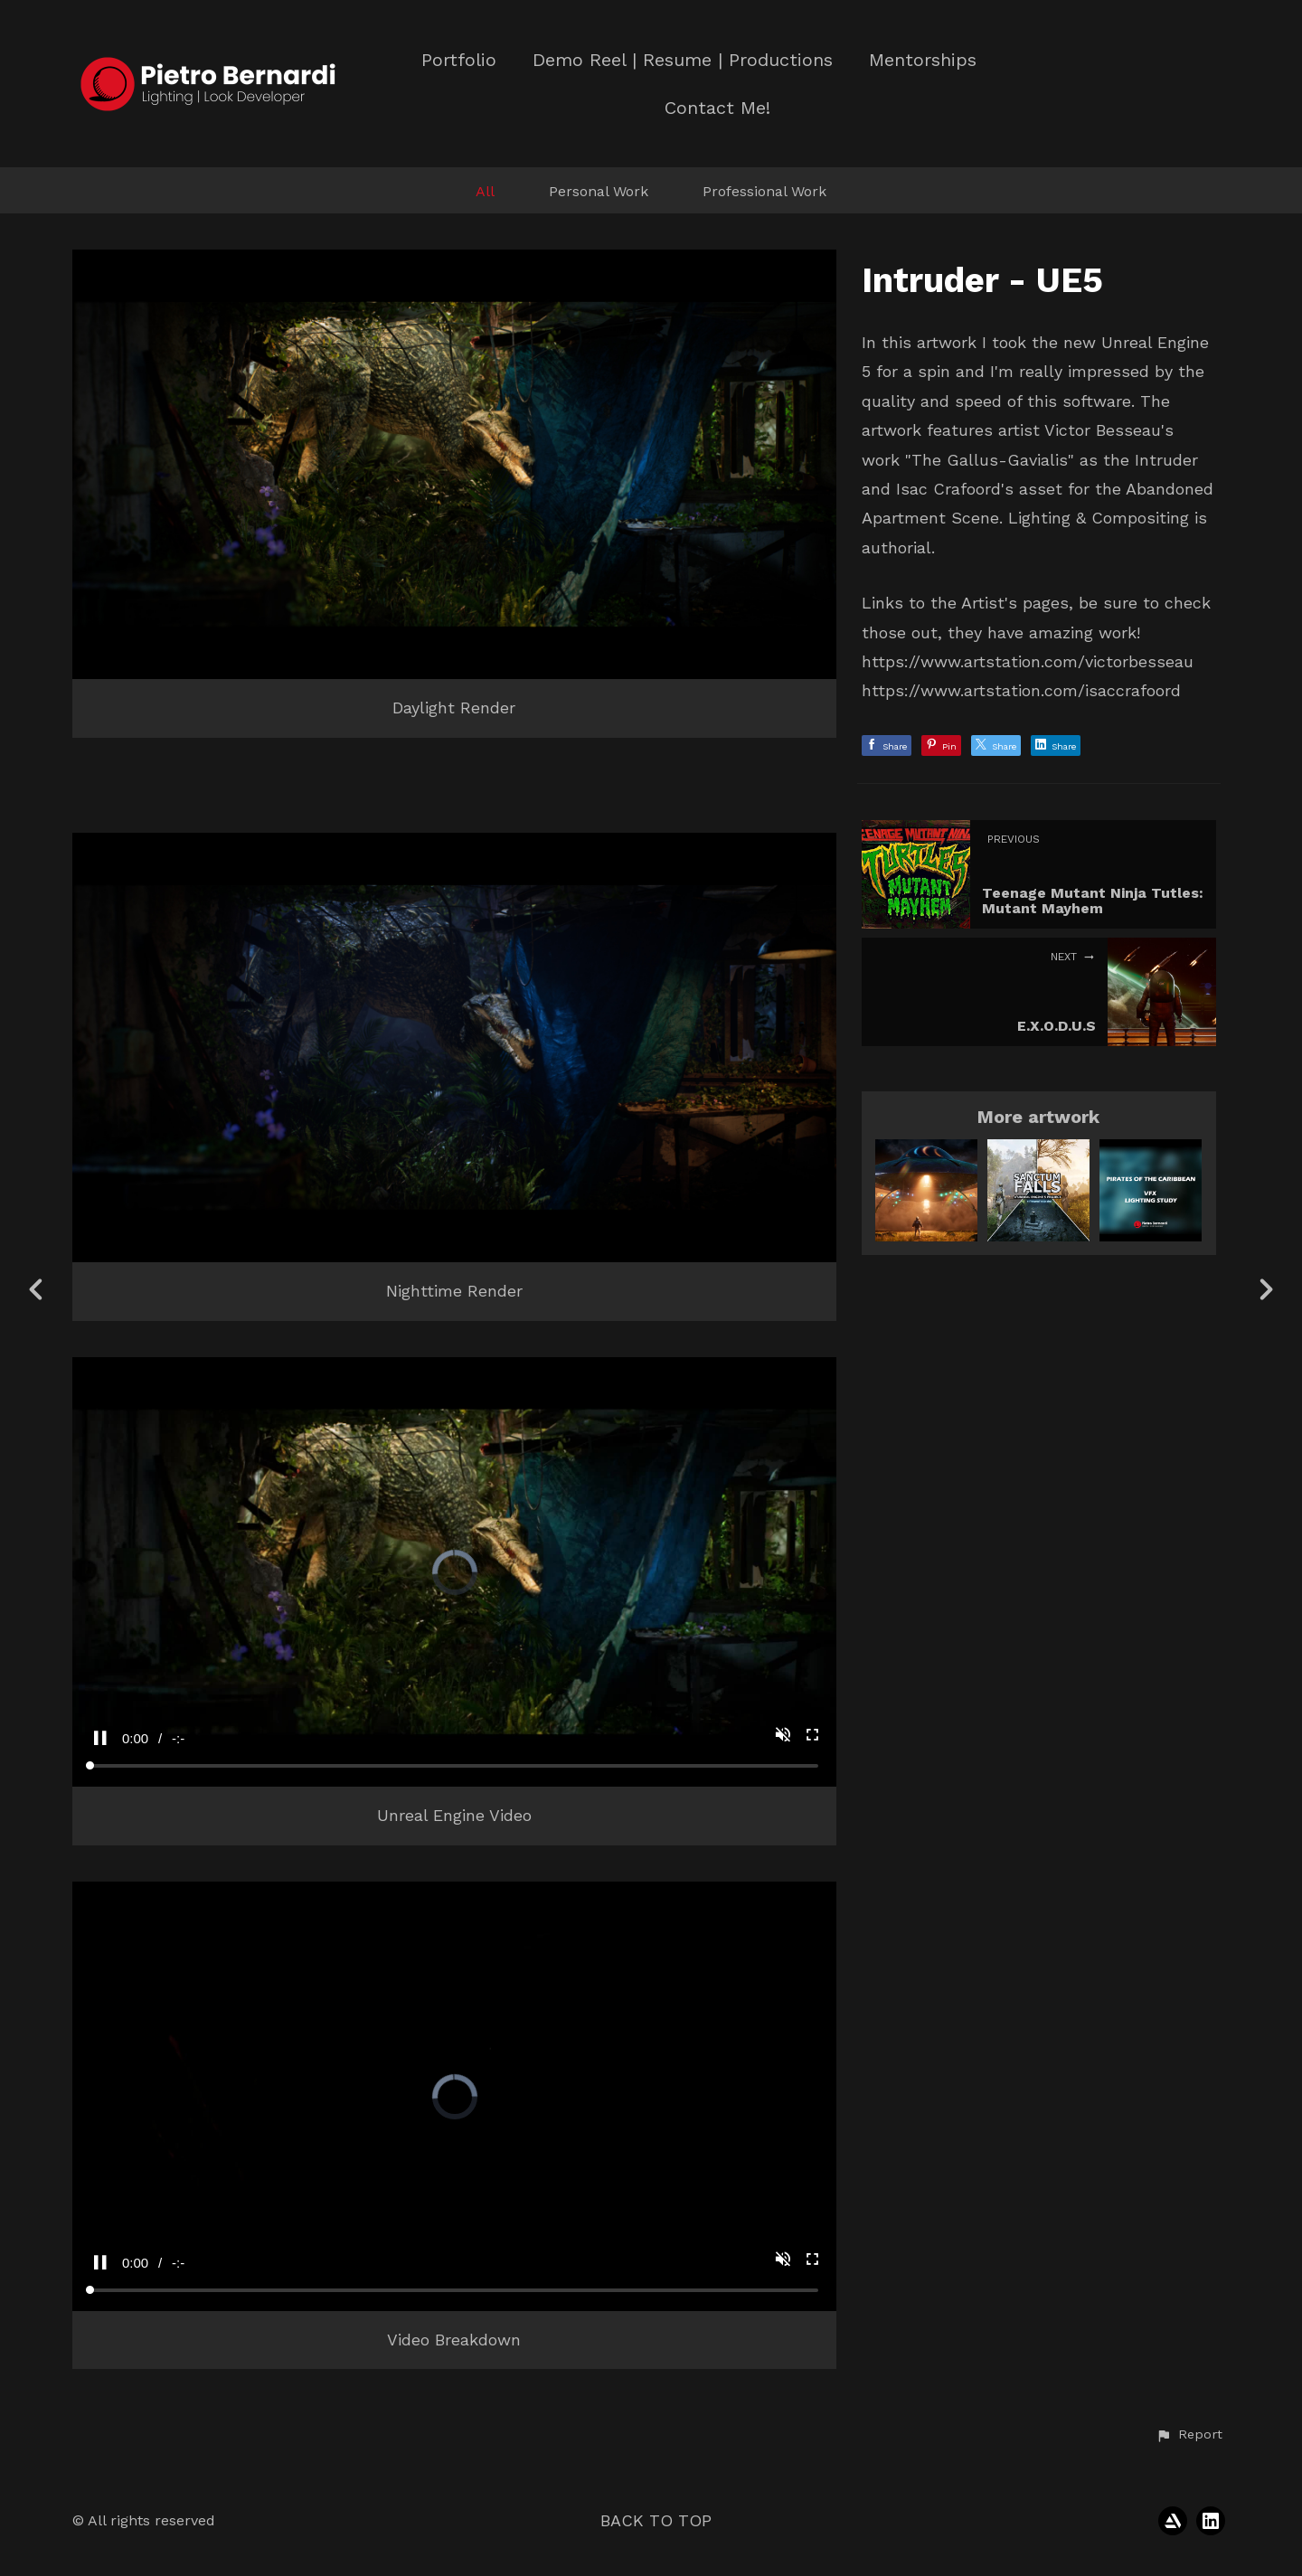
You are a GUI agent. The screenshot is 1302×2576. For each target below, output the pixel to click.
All (485, 191)
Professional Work (764, 191)
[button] (1189, 2435)
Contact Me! (717, 108)
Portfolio (458, 60)
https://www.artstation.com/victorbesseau (1028, 661)
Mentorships (922, 60)
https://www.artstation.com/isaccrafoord (1021, 690)
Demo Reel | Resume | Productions (683, 60)
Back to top (656, 2520)
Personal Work (598, 191)
